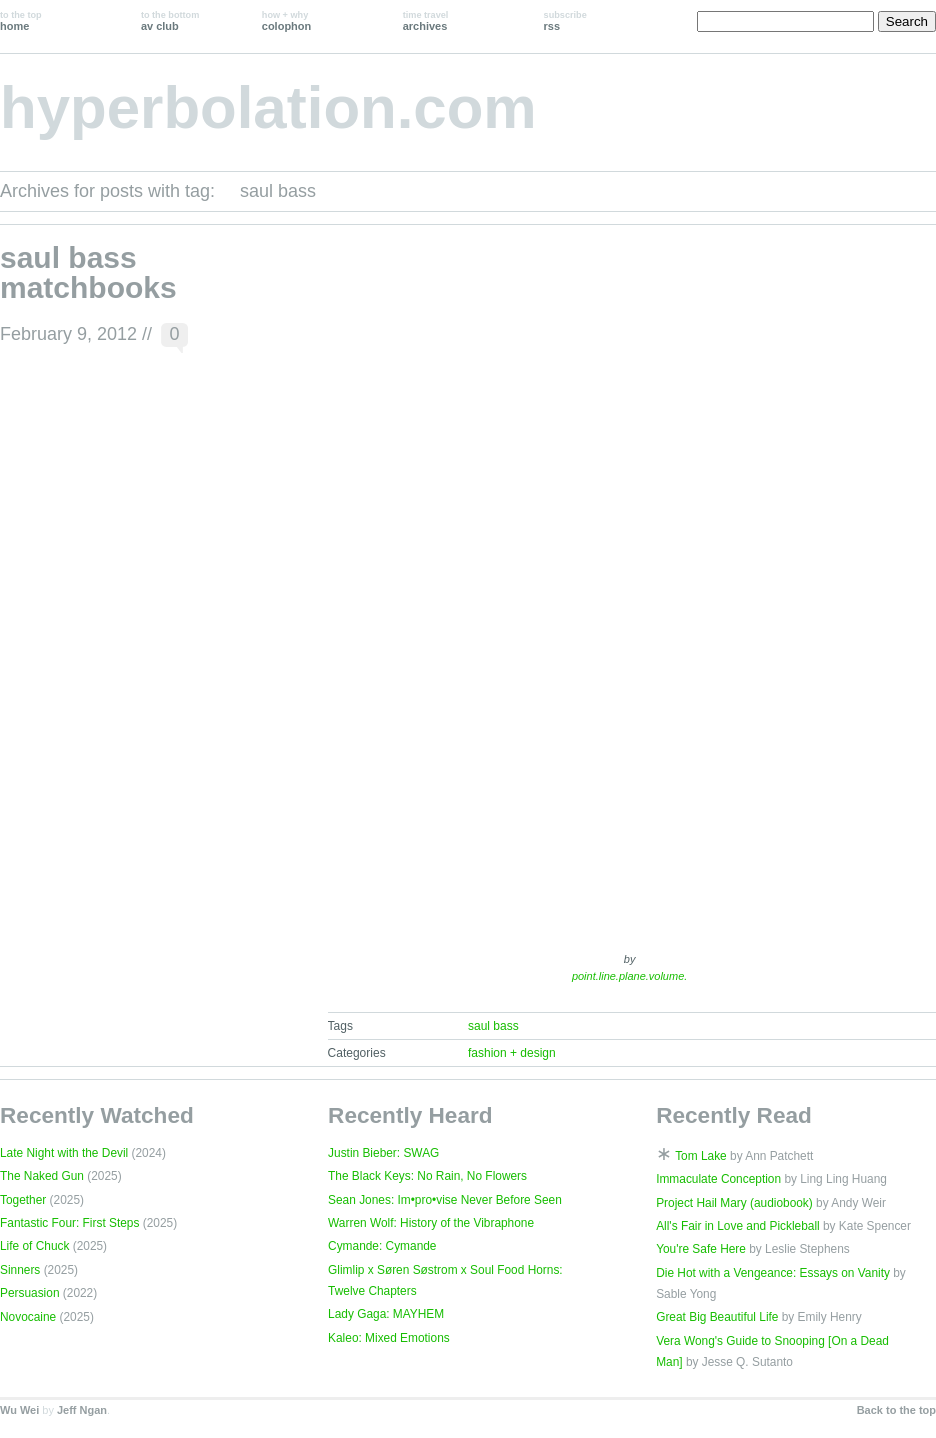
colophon (286, 21)
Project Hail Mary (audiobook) (734, 1203)
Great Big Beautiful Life (717, 1317)
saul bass (493, 1026)
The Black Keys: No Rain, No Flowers (427, 1176)
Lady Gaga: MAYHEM (386, 1314)
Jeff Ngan (82, 1410)
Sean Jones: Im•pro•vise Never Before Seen (445, 1200)
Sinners (20, 1270)
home (21, 21)
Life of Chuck (34, 1246)
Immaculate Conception (718, 1179)
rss (565, 21)
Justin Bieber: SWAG (383, 1153)
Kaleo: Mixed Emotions (389, 1338)
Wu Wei (19, 1410)
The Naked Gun (42, 1176)
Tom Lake (701, 1156)
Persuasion (30, 1293)
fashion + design (512, 1053)
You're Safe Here (701, 1249)
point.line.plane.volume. (629, 976)
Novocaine (28, 1317)
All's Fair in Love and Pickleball (738, 1226)
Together (23, 1200)
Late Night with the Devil (64, 1153)
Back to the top (896, 1410)
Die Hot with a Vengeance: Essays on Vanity (773, 1273)
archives (426, 21)
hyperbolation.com (268, 107)
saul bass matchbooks (88, 272)
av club (170, 21)
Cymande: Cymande (382, 1246)
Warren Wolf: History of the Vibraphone (431, 1223)
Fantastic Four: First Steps (69, 1223)
